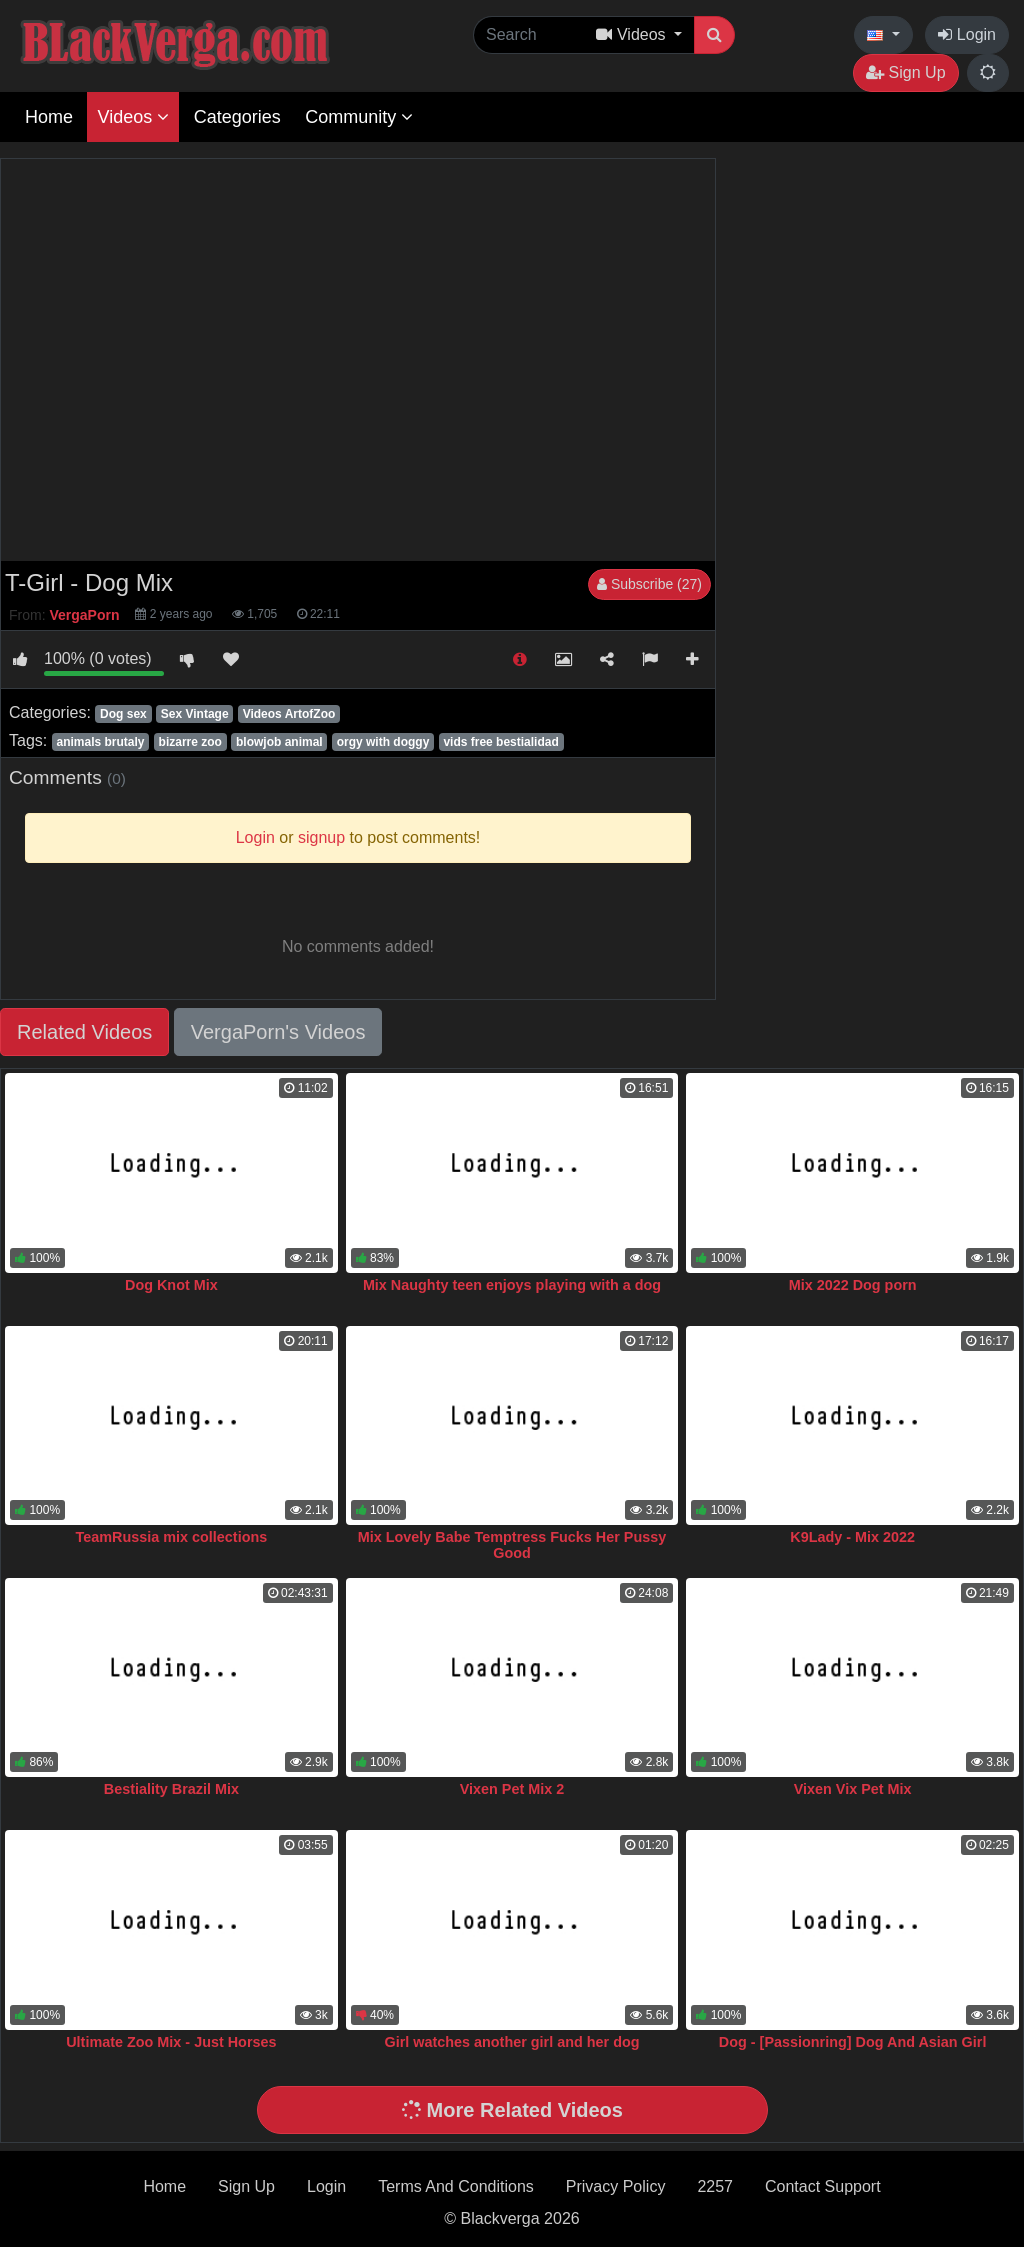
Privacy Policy (616, 2186)
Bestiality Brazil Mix (171, 1789)
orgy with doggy (383, 742)
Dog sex (123, 714)
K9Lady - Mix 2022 (852, 1537)
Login (967, 34)
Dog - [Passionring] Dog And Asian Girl (853, 2042)
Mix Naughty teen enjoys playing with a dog (512, 1285)
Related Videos (84, 1032)
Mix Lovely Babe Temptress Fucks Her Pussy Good (512, 1545)
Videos (133, 117)
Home (49, 117)
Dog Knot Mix (171, 1285)
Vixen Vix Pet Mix (853, 1789)
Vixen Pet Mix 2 (512, 1789)
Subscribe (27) (649, 584)
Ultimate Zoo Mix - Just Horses (171, 2042)
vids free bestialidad (500, 742)
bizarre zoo (190, 742)
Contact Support (823, 2186)
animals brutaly (100, 742)
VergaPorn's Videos (278, 1032)
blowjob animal (279, 742)
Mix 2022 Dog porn (853, 1285)
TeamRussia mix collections (172, 1537)
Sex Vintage (195, 714)
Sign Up (905, 72)
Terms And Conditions (456, 2186)
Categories (237, 117)
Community (359, 117)
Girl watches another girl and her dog (511, 2042)
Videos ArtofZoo (289, 714)
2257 (715, 2186)
